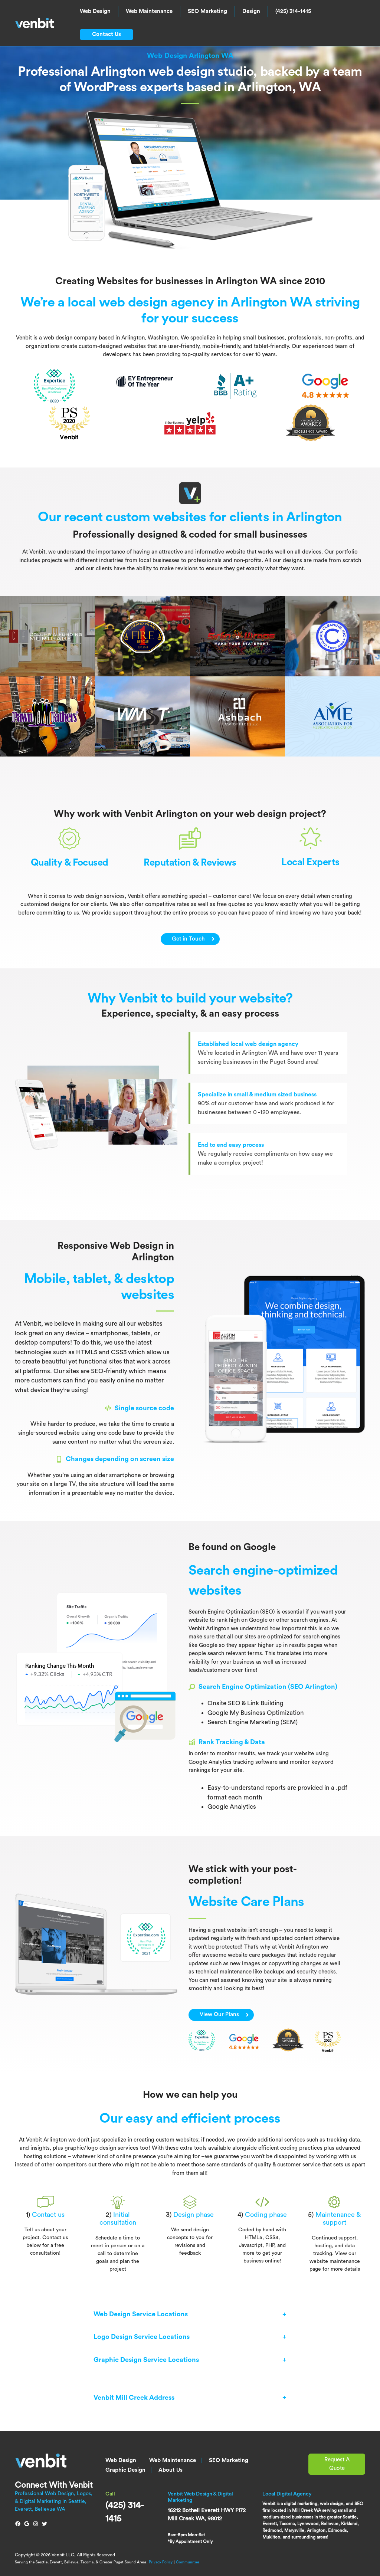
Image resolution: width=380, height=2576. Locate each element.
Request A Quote (337, 2464)
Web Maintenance (149, 11)
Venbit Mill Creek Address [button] (134, 2397)
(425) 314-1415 (293, 11)
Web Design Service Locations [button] (141, 2314)
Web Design (95, 11)
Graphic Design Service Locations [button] (146, 2359)
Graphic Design (125, 2470)
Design (251, 11)
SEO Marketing (207, 11)
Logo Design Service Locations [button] (142, 2336)
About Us (170, 2470)
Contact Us (106, 34)
